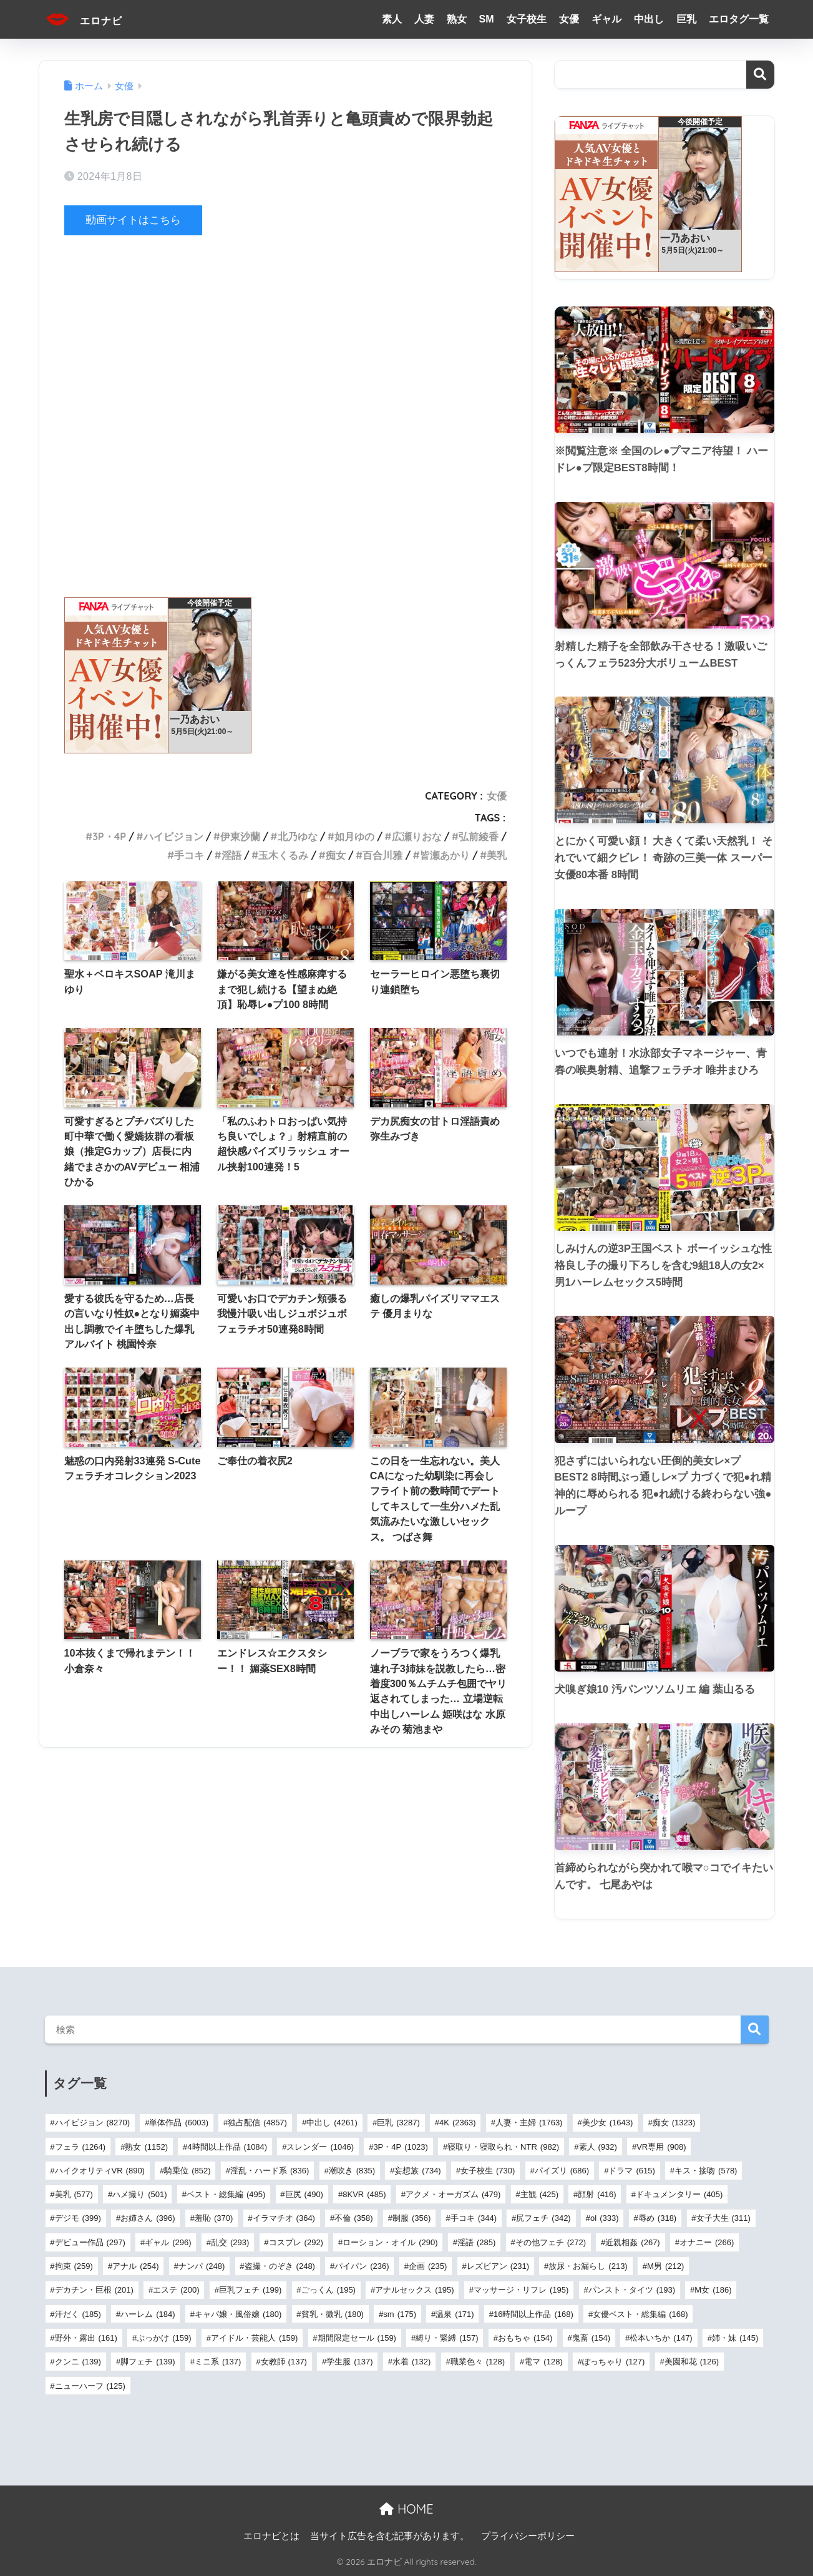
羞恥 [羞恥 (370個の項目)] (214, 2218)
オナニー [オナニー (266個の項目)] (706, 2242)
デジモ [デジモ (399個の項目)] (78, 2218)
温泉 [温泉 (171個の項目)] (455, 2314)
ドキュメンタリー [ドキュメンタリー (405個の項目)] (679, 2194)
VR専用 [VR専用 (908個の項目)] (661, 2147)
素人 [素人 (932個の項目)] (598, 2147)
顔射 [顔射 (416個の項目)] (597, 2194)
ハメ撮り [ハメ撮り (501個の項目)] (139, 2194)
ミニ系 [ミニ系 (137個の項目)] (218, 2361)
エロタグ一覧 (739, 19)
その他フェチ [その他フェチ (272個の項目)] (550, 2242)
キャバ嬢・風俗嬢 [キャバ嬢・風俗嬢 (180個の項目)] (238, 2314)
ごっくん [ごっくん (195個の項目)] (328, 2289)
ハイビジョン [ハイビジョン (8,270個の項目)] (92, 2122)
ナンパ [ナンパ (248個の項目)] (201, 2266)
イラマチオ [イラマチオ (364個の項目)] (284, 2218)
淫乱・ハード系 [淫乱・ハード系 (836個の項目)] (269, 2170)
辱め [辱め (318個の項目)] (657, 2218)
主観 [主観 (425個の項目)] (539, 2194)
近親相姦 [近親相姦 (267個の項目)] (632, 2242)
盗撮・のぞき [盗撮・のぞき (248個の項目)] (280, 2266)
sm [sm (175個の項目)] (399, 2314)
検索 (760, 75)
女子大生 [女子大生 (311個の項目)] (723, 2218)
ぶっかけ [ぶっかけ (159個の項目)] (164, 2338)
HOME (406, 2509)
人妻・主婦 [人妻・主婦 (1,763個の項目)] (529, 2122)
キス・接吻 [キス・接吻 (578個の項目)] (705, 2170)
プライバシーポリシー (528, 2536)
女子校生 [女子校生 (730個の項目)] (487, 2170)
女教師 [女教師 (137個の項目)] (284, 2361)
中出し (649, 19)
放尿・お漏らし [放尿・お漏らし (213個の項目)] (587, 2266)
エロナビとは (271, 2536)
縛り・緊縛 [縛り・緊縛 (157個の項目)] (447, 2338)
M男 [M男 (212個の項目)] (665, 2266)
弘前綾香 (479, 836)
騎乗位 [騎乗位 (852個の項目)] (187, 2170)
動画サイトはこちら (133, 220)
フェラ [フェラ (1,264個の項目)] (80, 2147)
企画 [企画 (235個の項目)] (428, 2266)
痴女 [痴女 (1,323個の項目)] (674, 2122)
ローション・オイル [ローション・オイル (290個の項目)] (390, 2242)
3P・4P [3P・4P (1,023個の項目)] (400, 2147)
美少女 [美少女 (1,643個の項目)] (607, 2122)
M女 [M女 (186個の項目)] (712, 2289)
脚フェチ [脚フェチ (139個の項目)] (147, 2361)
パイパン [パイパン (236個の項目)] (361, 2266)
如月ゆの (354, 836)
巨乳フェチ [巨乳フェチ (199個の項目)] (250, 2289)
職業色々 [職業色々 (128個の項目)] (477, 2361)
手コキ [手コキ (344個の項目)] (473, 2218)
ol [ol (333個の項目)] (604, 2218)
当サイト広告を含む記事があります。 (389, 2536)
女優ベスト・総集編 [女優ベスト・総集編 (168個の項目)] (640, 2314)
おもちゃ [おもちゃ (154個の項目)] (525, 2338)
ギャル (606, 19)
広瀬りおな (417, 836)
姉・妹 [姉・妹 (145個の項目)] (735, 2338)
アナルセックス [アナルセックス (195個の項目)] (414, 2289)
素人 (392, 19)
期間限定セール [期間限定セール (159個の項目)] (357, 2338)
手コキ (189, 854)
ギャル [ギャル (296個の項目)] (168, 2242)
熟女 (457, 19)
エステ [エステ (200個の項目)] (176, 2289)
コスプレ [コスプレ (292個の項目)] (296, 2242)
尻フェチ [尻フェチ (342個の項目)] (543, 2218)
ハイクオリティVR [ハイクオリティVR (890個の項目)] (100, 2170)
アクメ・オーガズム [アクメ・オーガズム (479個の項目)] (453, 2194)
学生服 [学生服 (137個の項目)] (349, 2361)
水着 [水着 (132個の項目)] (411, 2361)
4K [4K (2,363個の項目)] (457, 2122)
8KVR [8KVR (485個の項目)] (364, 2194)
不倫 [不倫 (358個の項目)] (353, 2218)
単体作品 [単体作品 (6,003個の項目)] (178, 2122)
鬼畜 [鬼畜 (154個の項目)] (591, 2338)
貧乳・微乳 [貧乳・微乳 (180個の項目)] (332, 2314)
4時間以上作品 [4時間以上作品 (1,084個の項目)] (227, 2147)
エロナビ (93, 19)
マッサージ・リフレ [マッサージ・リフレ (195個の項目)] (521, 2289)
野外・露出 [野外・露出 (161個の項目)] (86, 2338)
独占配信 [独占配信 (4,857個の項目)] (257, 2122)
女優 (569, 19)
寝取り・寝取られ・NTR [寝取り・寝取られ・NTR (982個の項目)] (503, 2147)
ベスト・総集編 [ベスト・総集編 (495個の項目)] (226, 2194)
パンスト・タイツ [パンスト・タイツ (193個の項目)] (631, 2289)
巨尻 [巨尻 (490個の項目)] (304, 2194)
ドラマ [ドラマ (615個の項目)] (631, 2170)
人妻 (424, 19)
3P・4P (109, 836)
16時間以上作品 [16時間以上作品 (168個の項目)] (533, 2314)
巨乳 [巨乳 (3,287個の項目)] (398, 2122)
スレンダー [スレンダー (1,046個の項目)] (320, 2147)
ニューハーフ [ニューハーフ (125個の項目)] (90, 2386)
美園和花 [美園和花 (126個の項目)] (692, 2361)
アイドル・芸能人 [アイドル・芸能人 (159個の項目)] (254, 2338)
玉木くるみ (283, 854)
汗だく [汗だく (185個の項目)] (78, 2314)
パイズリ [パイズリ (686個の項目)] (562, 2170)
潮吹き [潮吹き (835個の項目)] (352, 2170)
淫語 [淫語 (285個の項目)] (476, 2242)
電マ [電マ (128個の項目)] (543, 2361)
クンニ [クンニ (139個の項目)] (78, 2361)
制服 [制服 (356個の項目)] (411, 2218)
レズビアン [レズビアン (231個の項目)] (498, 2266)
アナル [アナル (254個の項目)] (135, 2266)
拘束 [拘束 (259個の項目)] (74, 2266)
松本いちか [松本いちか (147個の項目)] (661, 2338)
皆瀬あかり (445, 854)
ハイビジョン (173, 836)
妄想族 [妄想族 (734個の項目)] (417, 2170)
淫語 (231, 854)
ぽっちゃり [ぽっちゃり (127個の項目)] (613, 2361)
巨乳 (686, 19)
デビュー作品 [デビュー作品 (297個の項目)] (90, 2242)
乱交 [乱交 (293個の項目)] (230, 2242)
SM (486, 19)
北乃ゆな (298, 836)
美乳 (497, 854)
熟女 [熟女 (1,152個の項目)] (146, 2147)
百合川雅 (382, 854)
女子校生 (527, 19)
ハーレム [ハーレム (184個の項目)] (147, 2314)
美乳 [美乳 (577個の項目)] (74, 2194)
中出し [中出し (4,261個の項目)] (332, 2122)
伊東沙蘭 (240, 836)
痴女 (336, 854)
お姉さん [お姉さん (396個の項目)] (147, 2218)
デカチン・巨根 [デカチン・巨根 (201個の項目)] (94, 2289)
